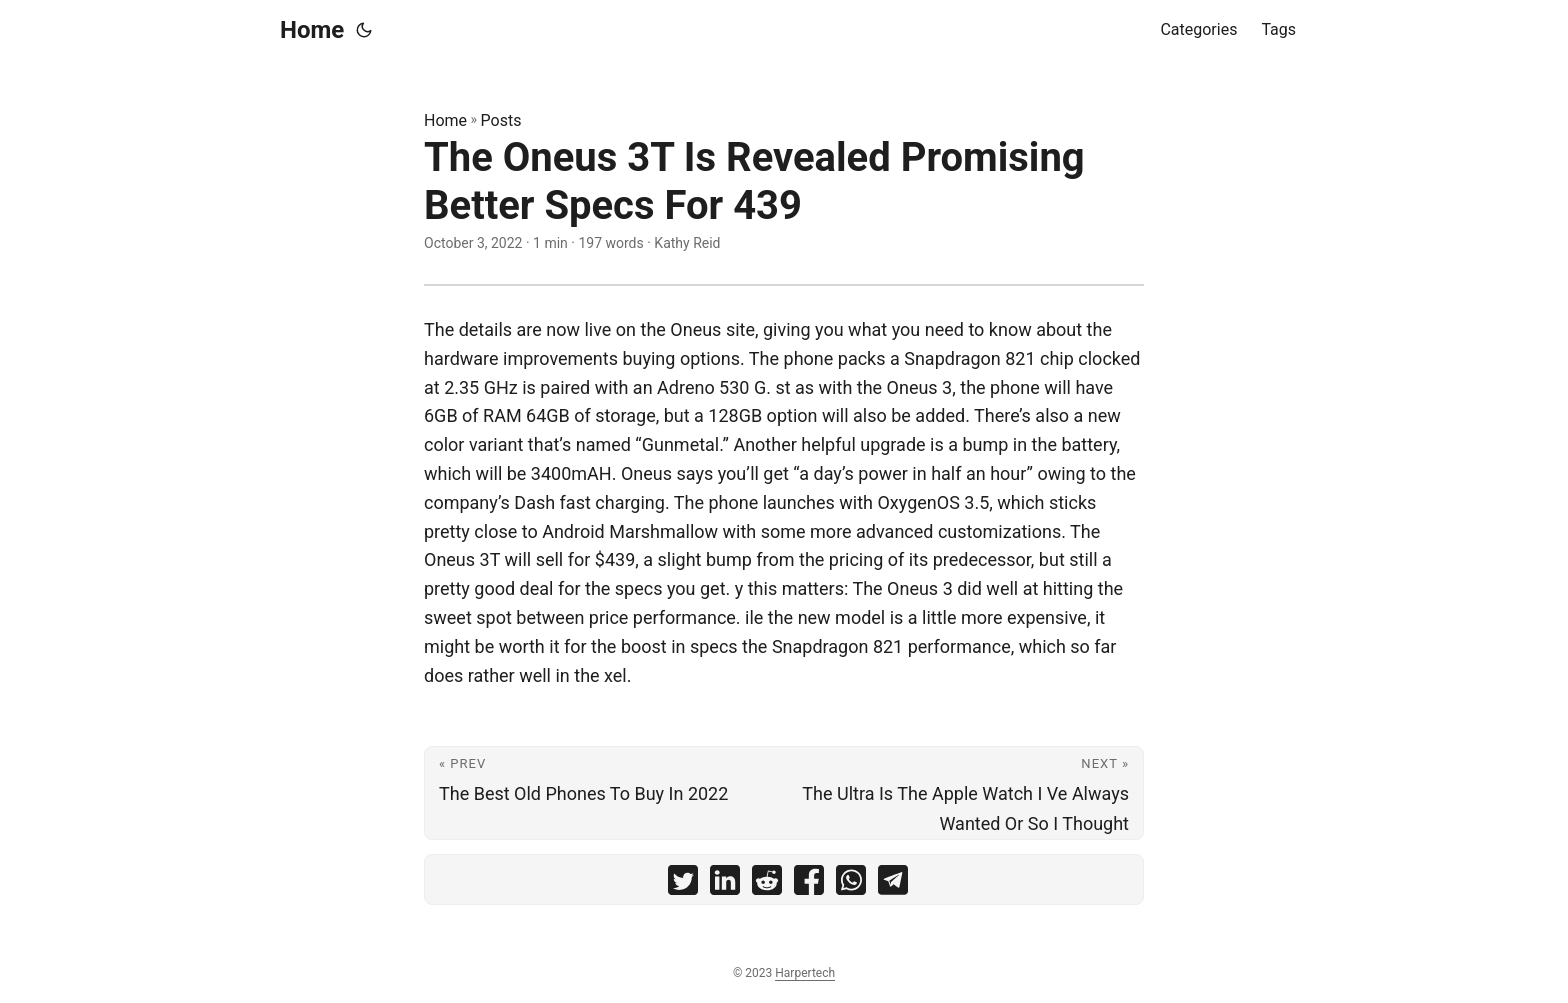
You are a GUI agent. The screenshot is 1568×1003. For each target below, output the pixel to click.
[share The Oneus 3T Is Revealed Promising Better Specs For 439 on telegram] (893, 884)
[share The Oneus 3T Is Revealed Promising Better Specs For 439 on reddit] (767, 884)
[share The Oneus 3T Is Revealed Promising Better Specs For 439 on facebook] (809, 884)
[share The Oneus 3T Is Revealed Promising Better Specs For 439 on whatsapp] (851, 884)
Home (312, 30)
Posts (501, 120)
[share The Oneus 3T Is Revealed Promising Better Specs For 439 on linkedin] (725, 884)
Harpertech (805, 973)
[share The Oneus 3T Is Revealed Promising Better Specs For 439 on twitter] (683, 884)
